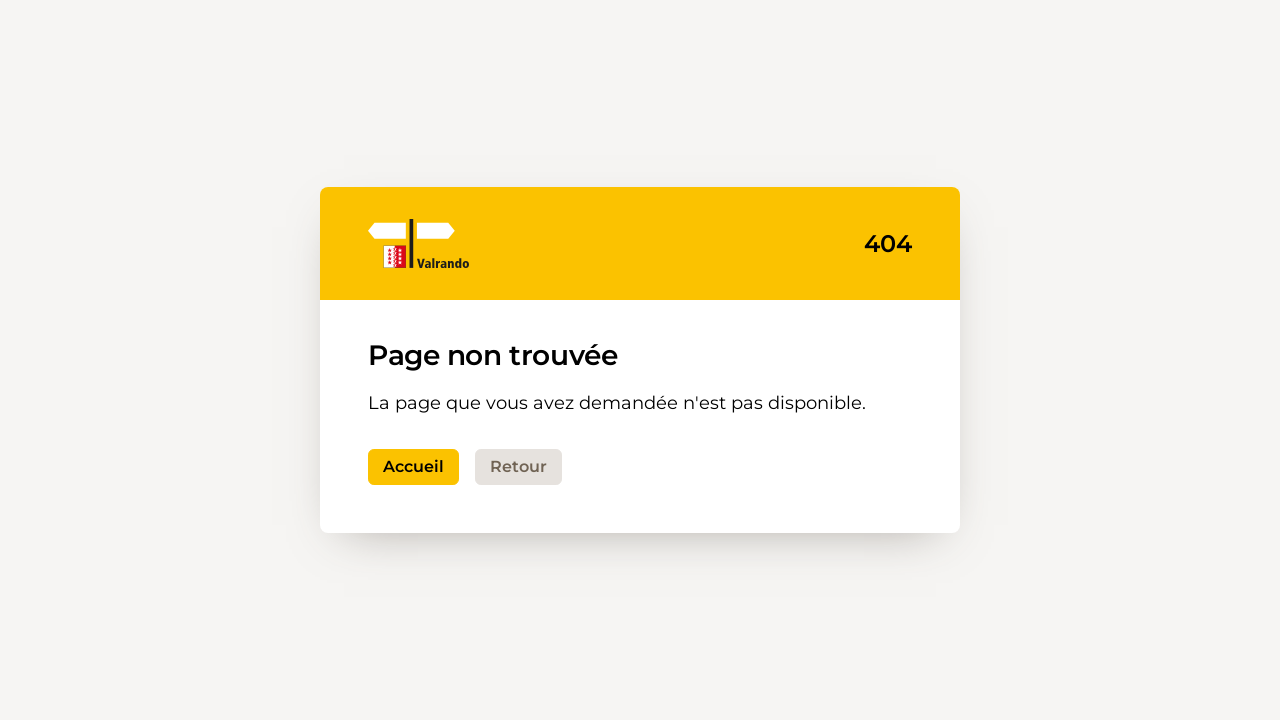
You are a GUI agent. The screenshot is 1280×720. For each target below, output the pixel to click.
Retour (518, 466)
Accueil (413, 466)
